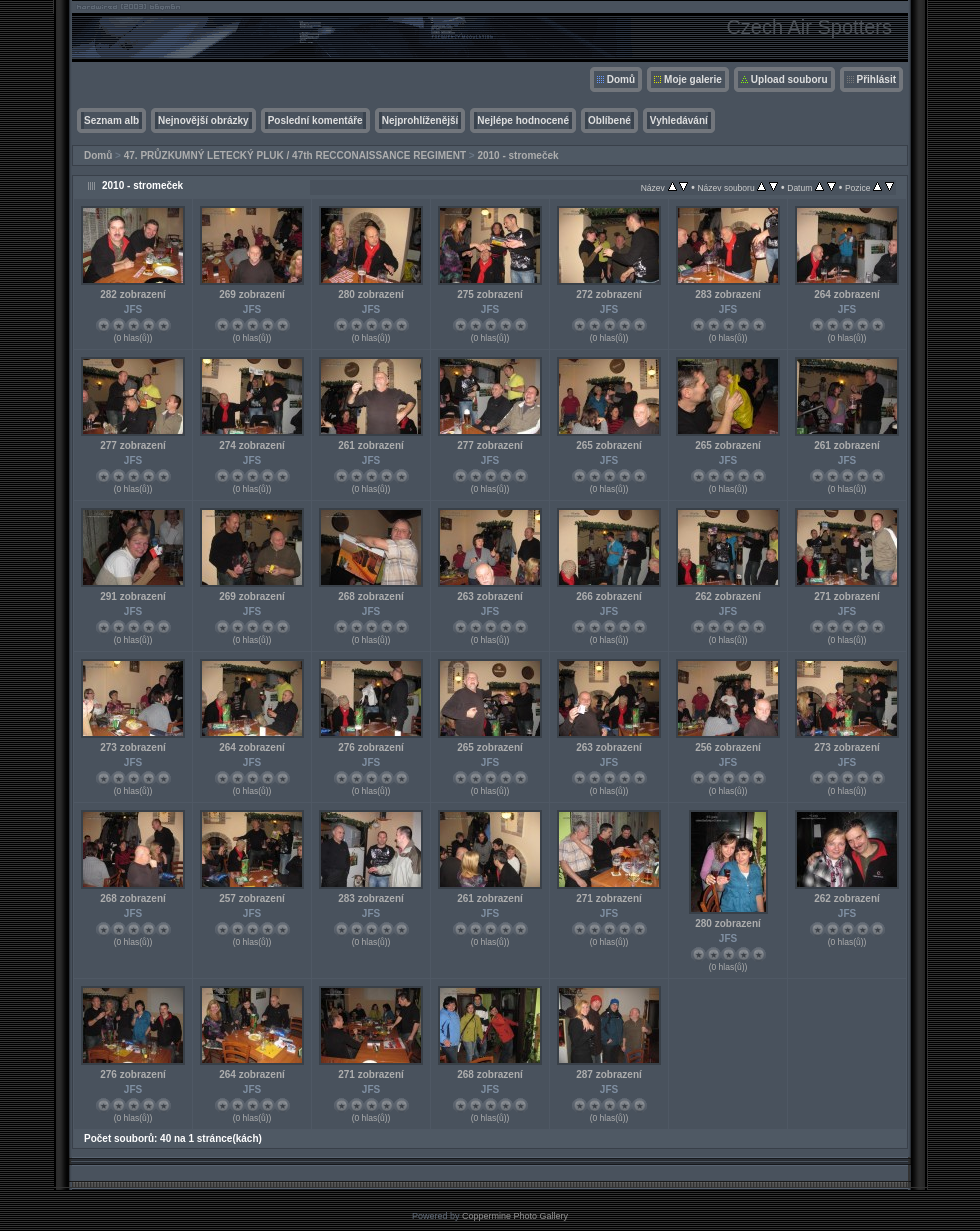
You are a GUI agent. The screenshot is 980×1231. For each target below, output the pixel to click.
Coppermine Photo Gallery (515, 1216)
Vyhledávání (679, 120)
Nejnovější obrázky (203, 120)
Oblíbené (609, 120)
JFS (133, 309)
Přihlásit (876, 79)
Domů (621, 79)
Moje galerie (693, 79)
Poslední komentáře (315, 120)
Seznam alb (111, 120)
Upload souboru (789, 79)
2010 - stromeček (517, 155)
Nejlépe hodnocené (523, 120)
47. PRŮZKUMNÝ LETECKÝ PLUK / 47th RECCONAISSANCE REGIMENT (295, 155)
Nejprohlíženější (420, 120)
